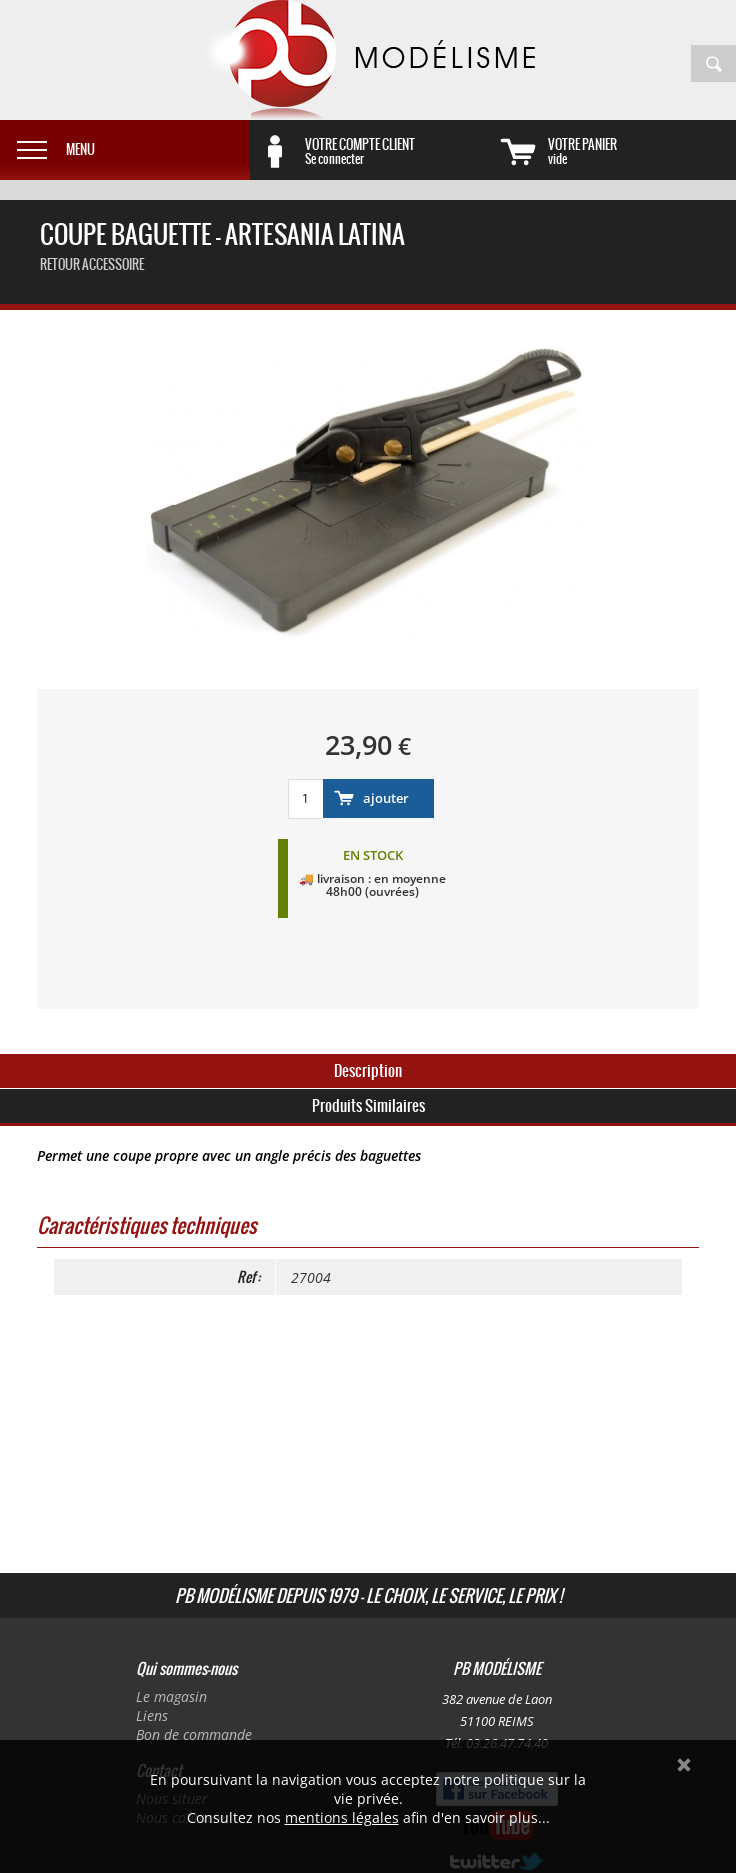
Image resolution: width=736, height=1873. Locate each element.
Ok (684, 1765)
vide (642, 151)
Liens (152, 1715)
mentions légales (342, 1817)
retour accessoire (92, 264)
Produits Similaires (368, 1105)
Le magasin (171, 1696)
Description (368, 1070)
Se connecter (399, 151)
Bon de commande (194, 1734)
